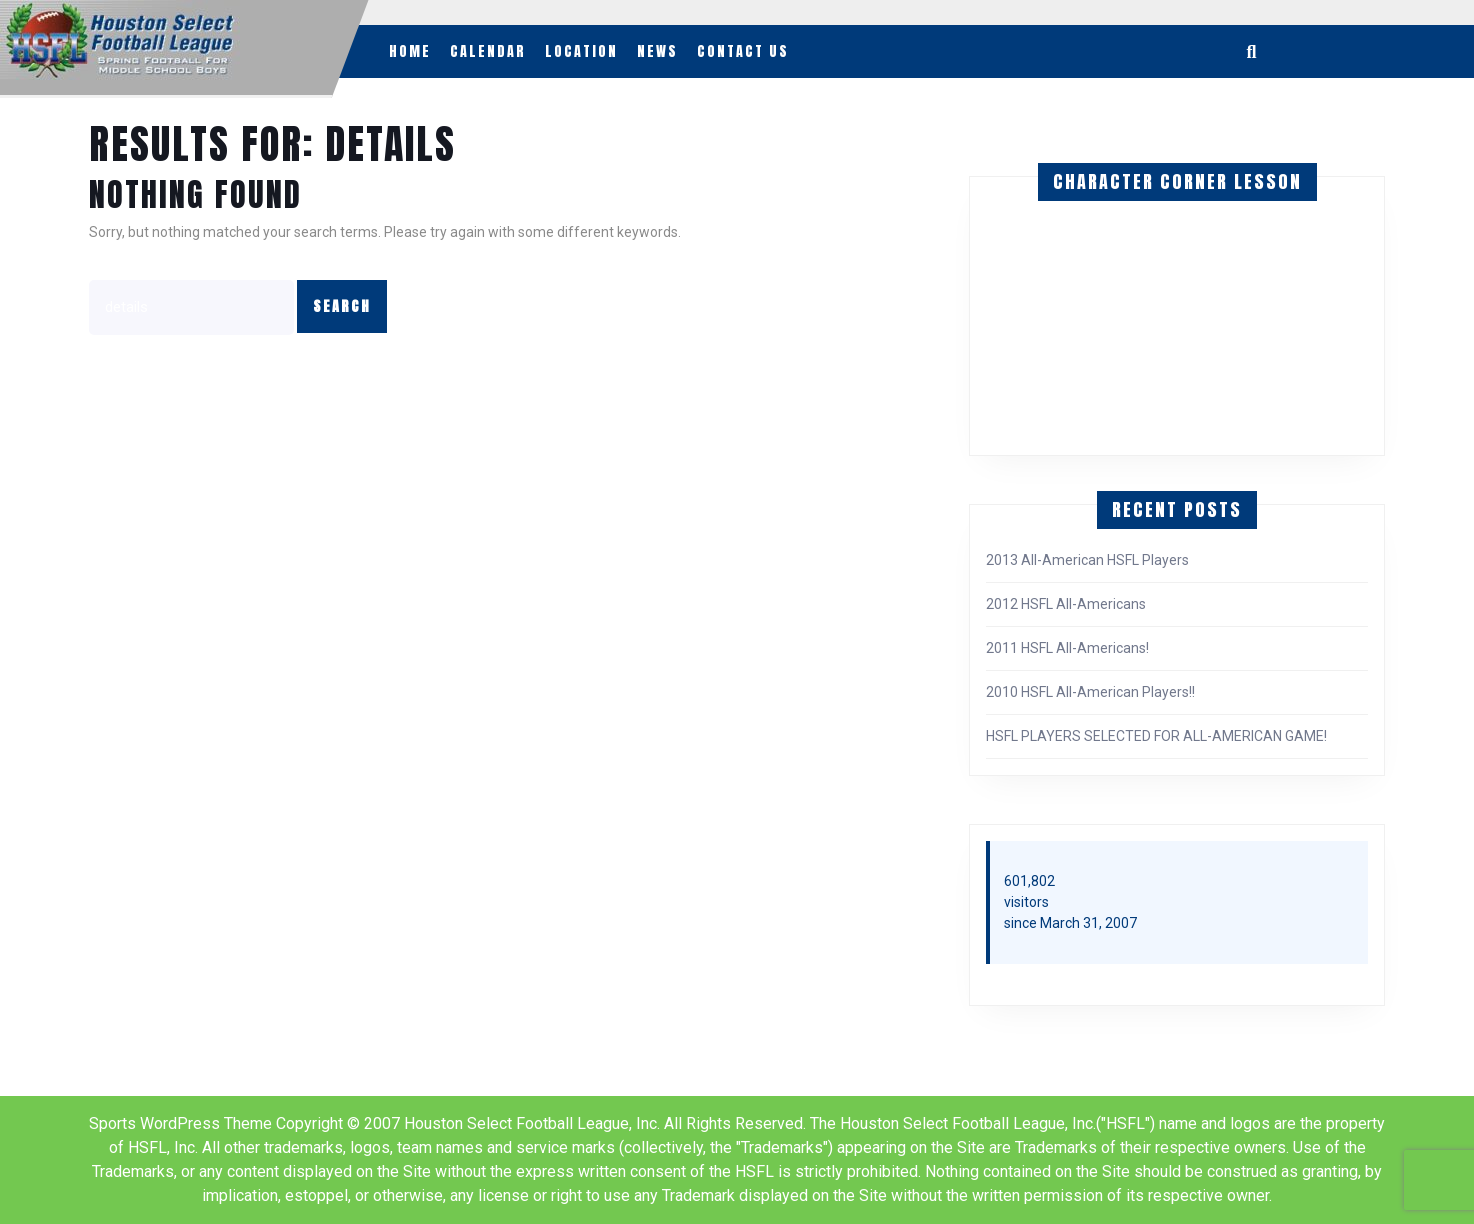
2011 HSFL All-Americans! (1067, 648)
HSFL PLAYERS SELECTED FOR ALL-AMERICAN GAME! (1156, 736)
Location (581, 51)
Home (410, 51)
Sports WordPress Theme (180, 1123)
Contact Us (743, 51)
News (657, 51)
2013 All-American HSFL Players (1087, 560)
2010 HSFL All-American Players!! (1090, 692)
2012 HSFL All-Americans (1066, 604)
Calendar (488, 51)
